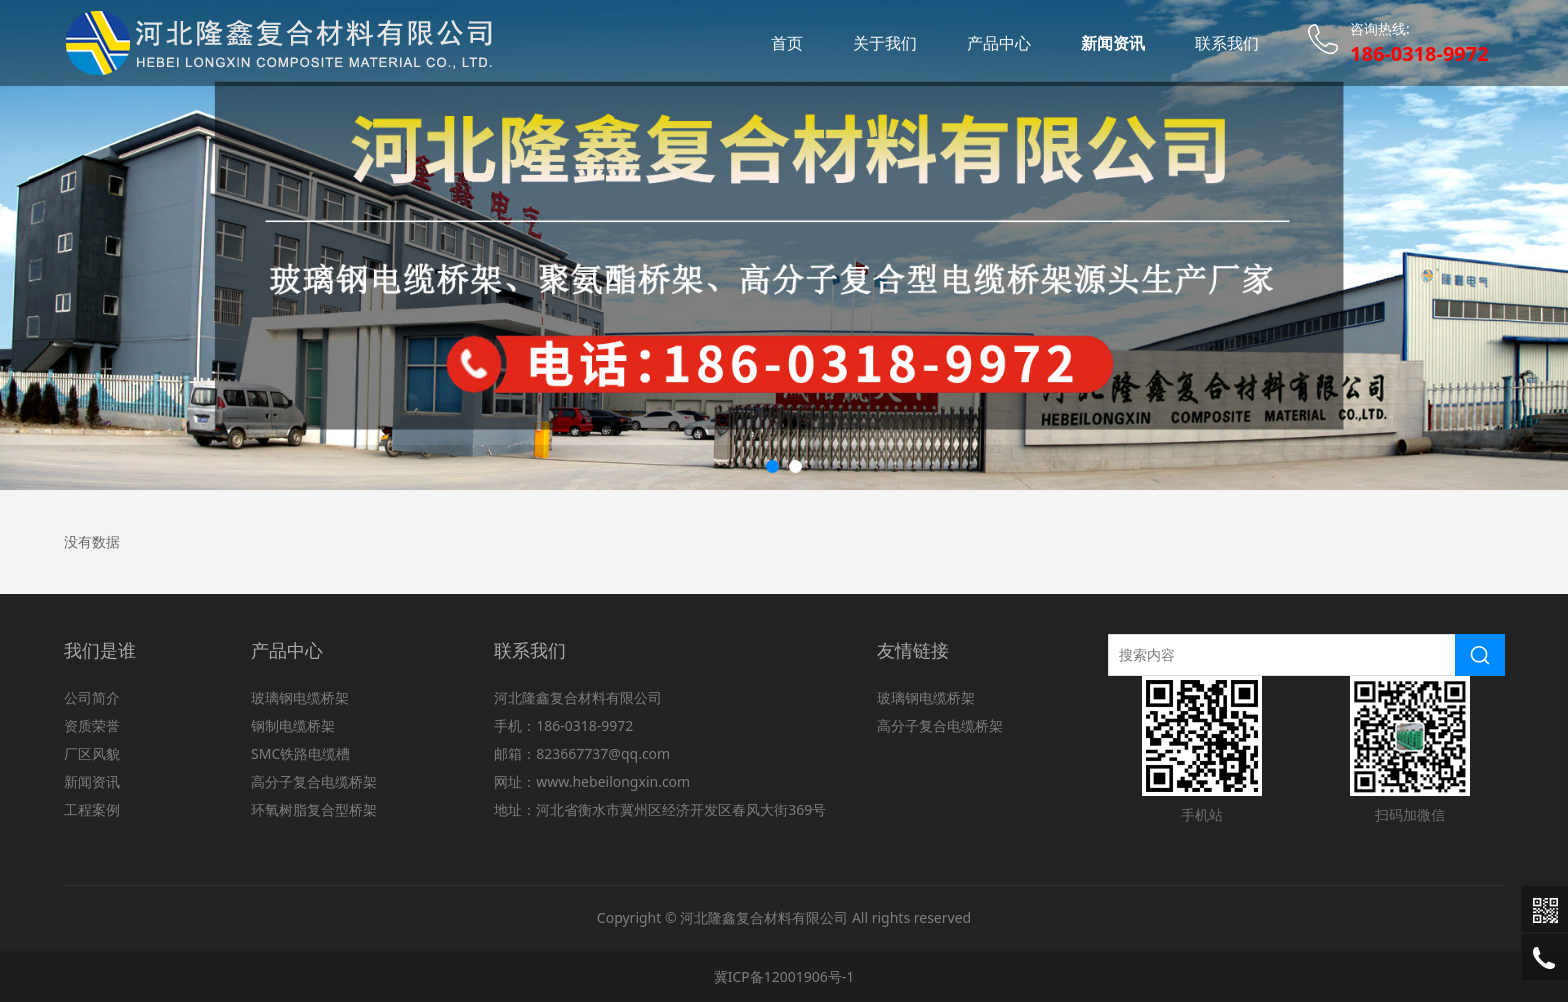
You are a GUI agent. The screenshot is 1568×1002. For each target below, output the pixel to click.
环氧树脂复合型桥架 (314, 809)
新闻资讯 (1113, 43)
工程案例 (92, 809)
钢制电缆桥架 (293, 725)
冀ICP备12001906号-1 (784, 976)
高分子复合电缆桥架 (314, 781)
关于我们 (885, 43)
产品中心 (999, 43)
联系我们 (1227, 43)
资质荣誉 (92, 725)
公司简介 (92, 697)
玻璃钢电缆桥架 (300, 697)
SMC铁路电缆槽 (300, 753)
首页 (787, 43)
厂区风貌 (92, 753)
